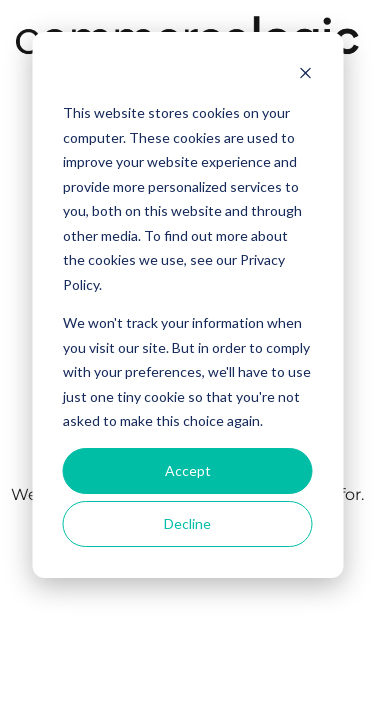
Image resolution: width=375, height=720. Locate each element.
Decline (187, 523)
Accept (188, 470)
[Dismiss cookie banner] (305, 75)
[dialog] (187, 305)
